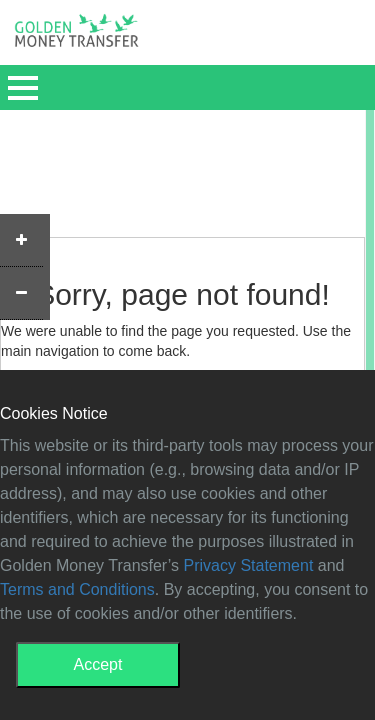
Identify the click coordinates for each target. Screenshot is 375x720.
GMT (76, 36)
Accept (98, 664)
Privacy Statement (249, 565)
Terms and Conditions (77, 589)
